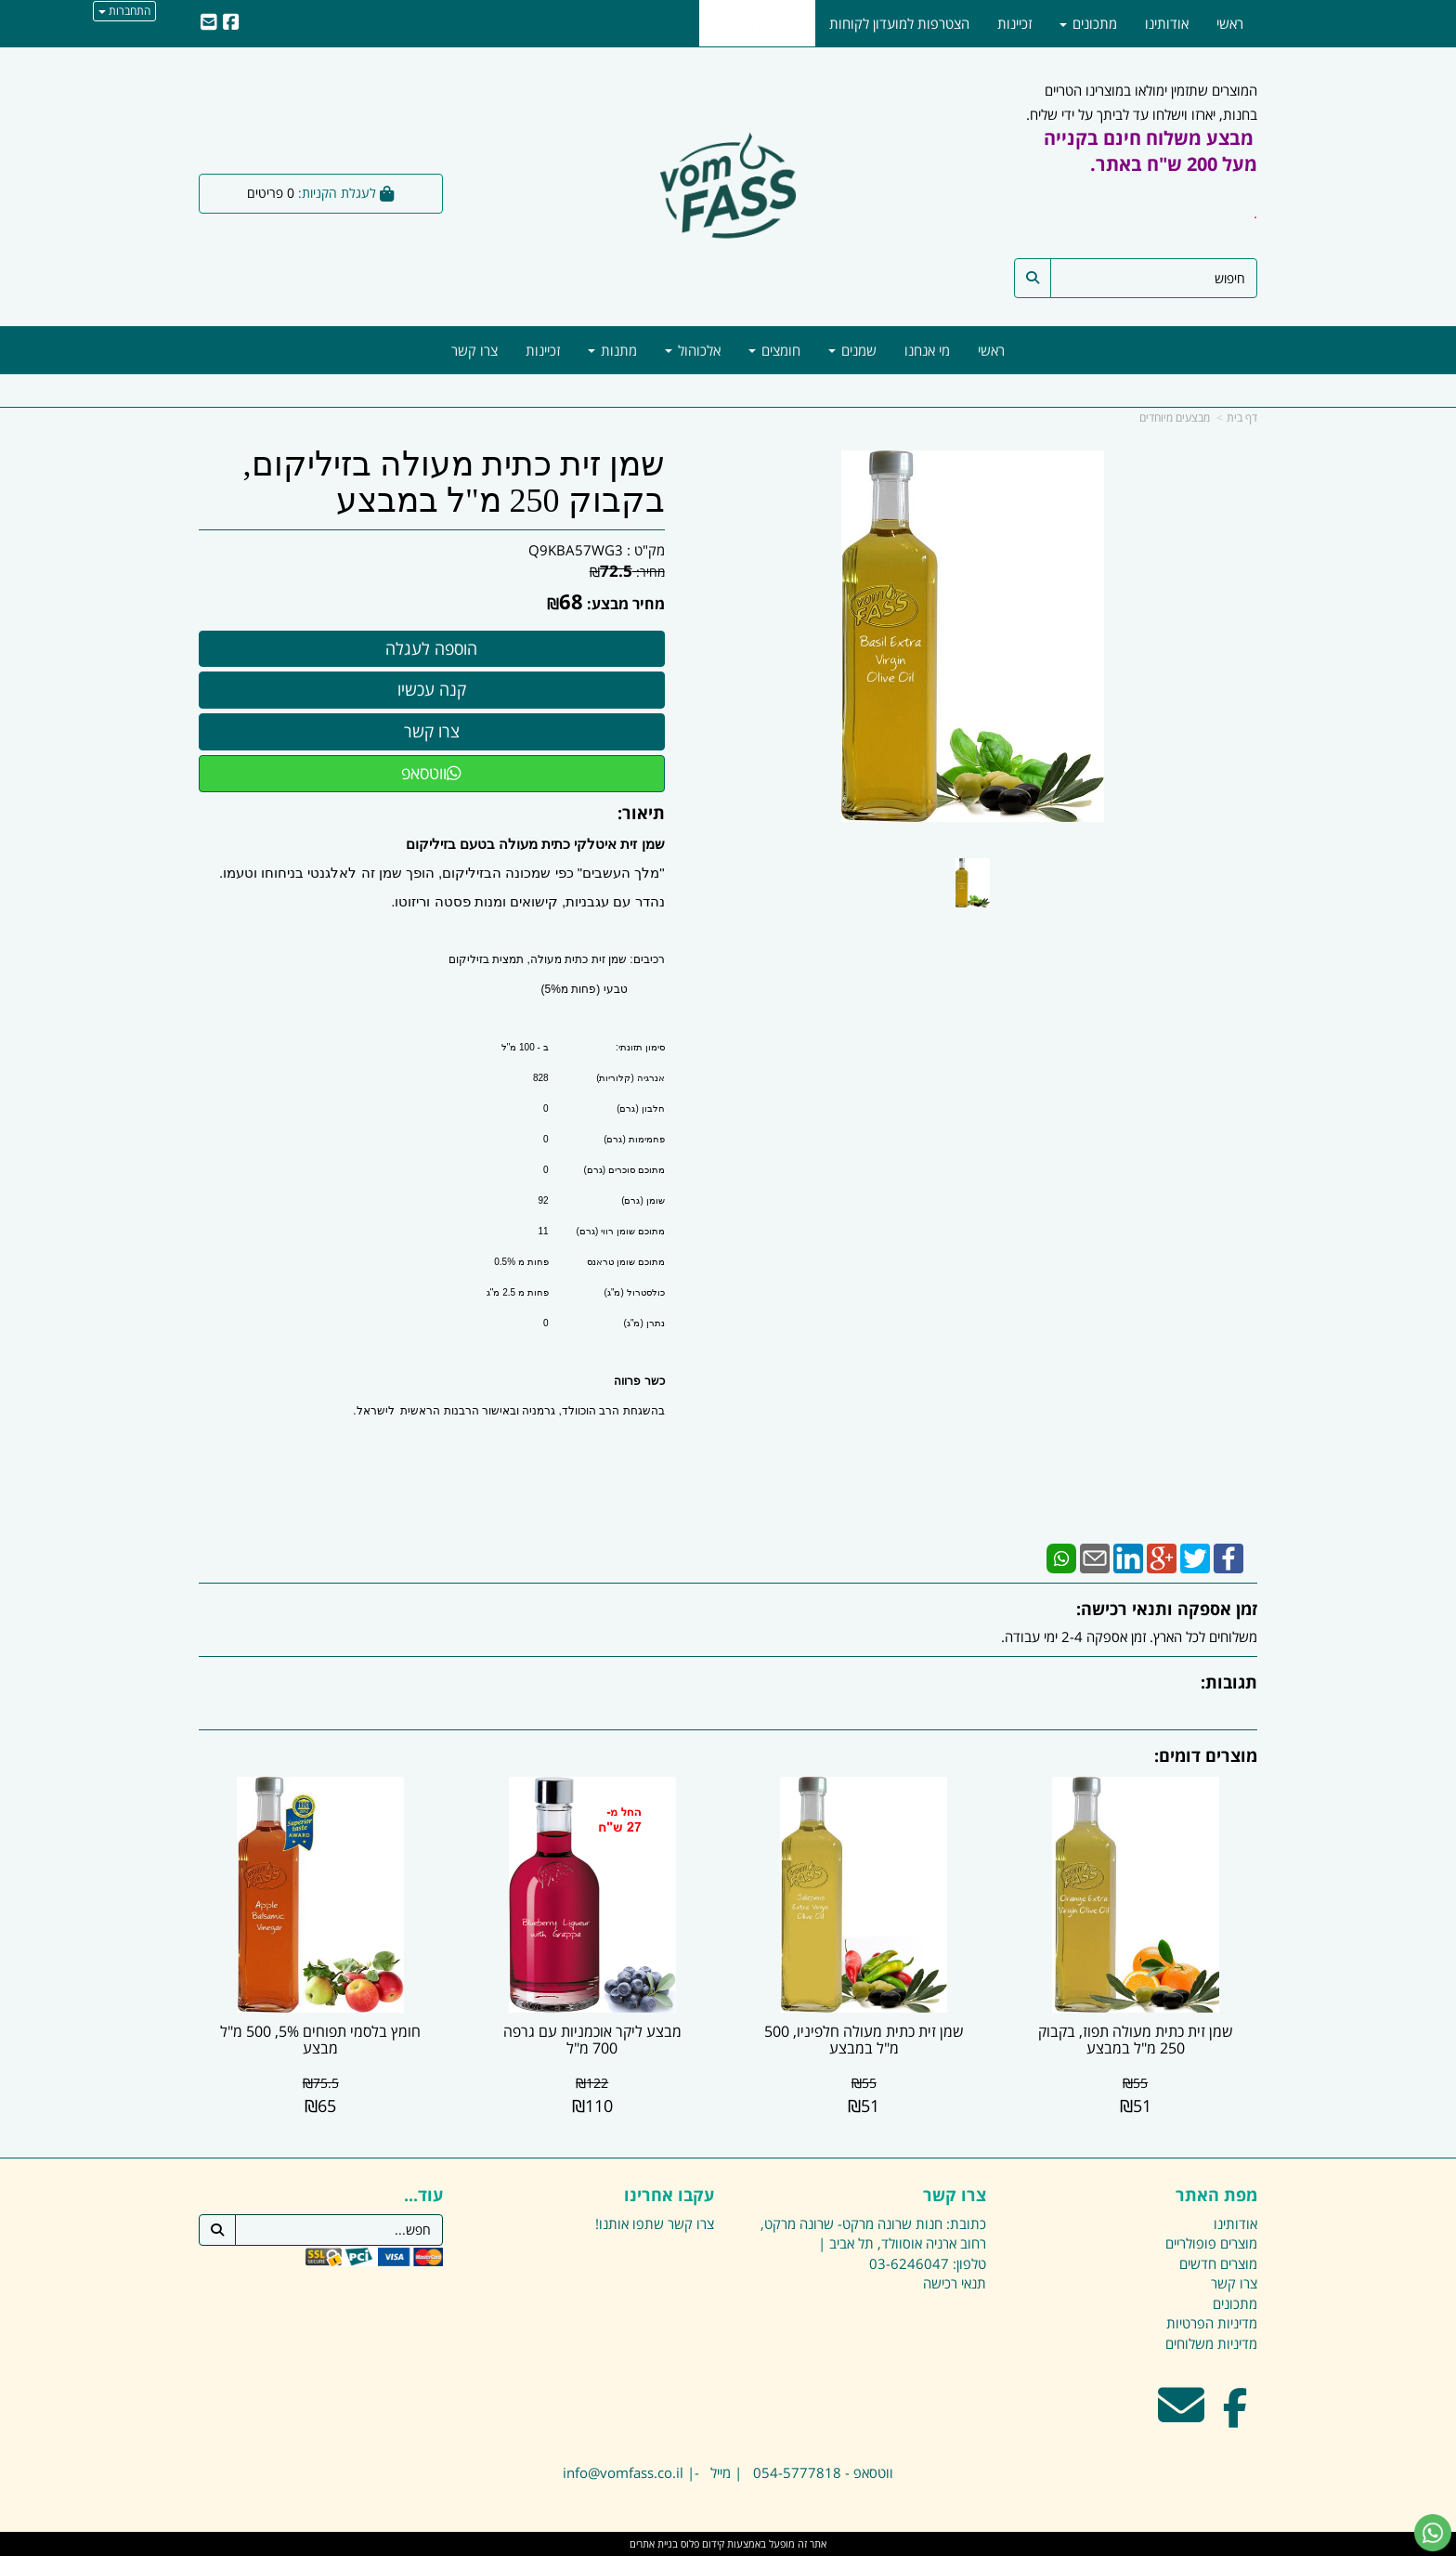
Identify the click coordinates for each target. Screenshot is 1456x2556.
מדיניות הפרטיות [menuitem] (1211, 2323)
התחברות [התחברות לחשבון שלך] (124, 11)
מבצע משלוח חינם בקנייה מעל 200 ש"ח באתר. (1150, 150)
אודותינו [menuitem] (1167, 23)
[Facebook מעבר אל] (1235, 2416)
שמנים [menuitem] (852, 350)
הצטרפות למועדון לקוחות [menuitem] (899, 23)
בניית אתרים (654, 2543)
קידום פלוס (701, 2543)
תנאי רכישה (954, 2283)
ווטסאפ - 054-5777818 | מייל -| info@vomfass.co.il (728, 2472)
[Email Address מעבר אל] (1181, 2416)
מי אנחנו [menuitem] (927, 350)
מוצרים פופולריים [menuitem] (1211, 2243)
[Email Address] (209, 23)
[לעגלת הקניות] (321, 194)
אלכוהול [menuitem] (693, 350)
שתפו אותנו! (629, 2223)
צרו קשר (691, 2223)
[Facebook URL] (231, 23)
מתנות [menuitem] (612, 350)
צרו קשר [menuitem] (474, 350)
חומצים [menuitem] (774, 350)
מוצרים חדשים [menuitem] (1218, 2263)
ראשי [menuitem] (991, 350)
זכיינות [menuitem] (543, 350)
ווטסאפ (431, 773)
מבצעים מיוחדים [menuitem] (757, 23)
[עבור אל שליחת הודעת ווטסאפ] (1432, 2532)
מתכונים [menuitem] (1088, 23)
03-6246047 (909, 2263)
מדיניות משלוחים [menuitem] (1211, 2343)
